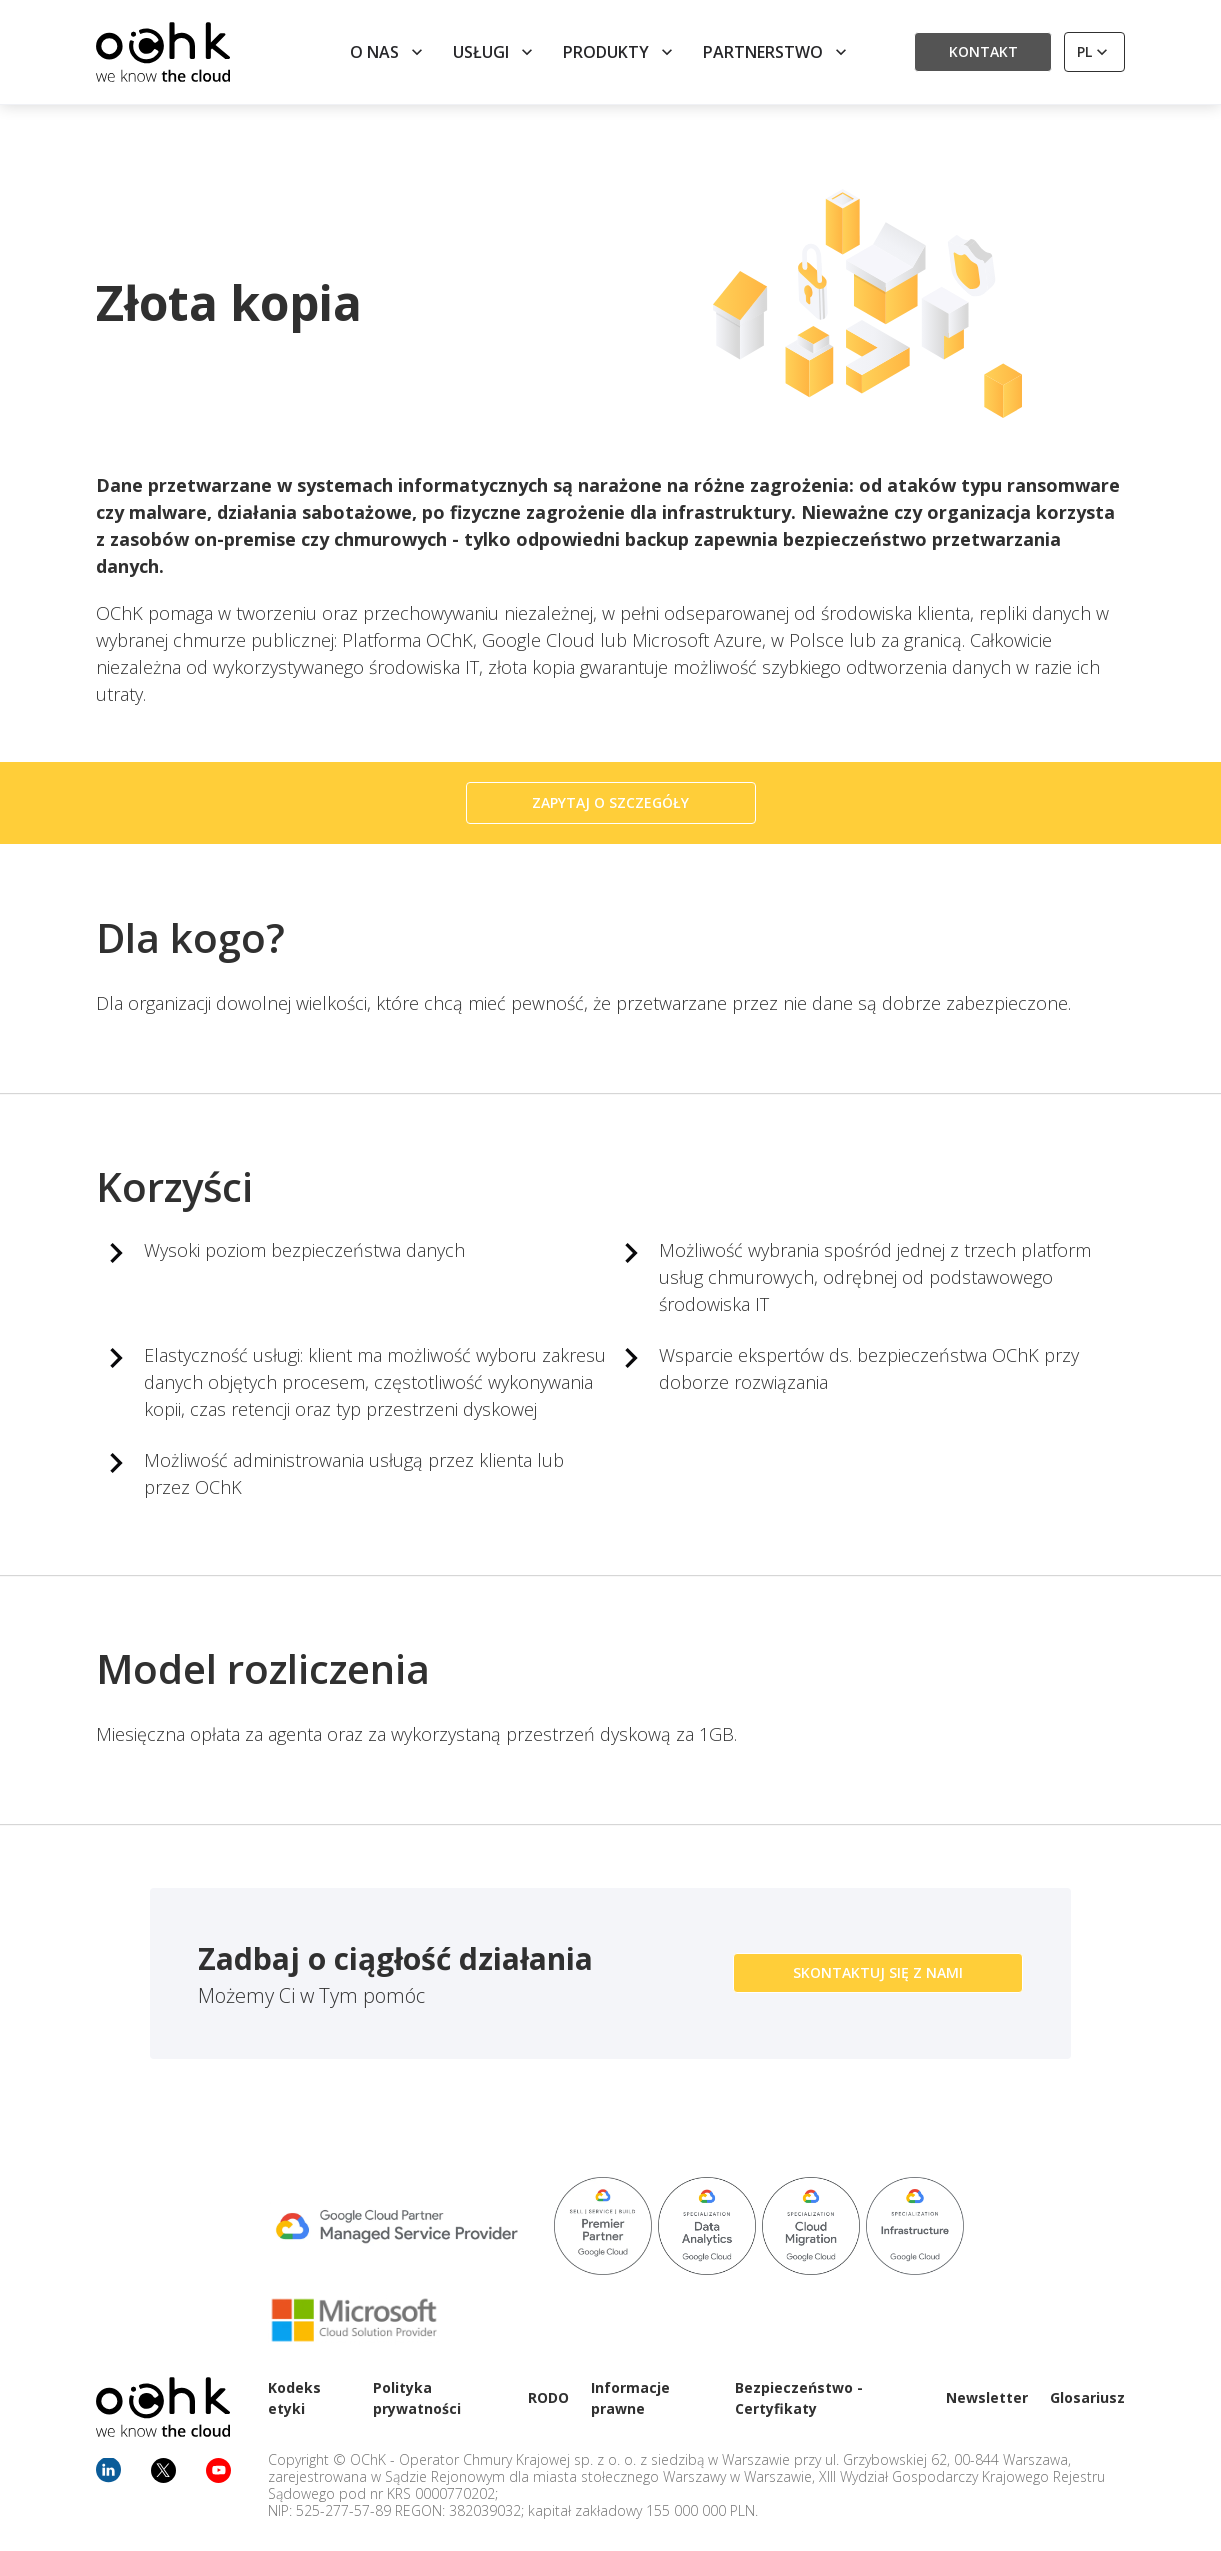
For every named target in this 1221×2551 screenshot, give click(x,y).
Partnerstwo (777, 52)
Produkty (620, 52)
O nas (388, 52)
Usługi (495, 52)
